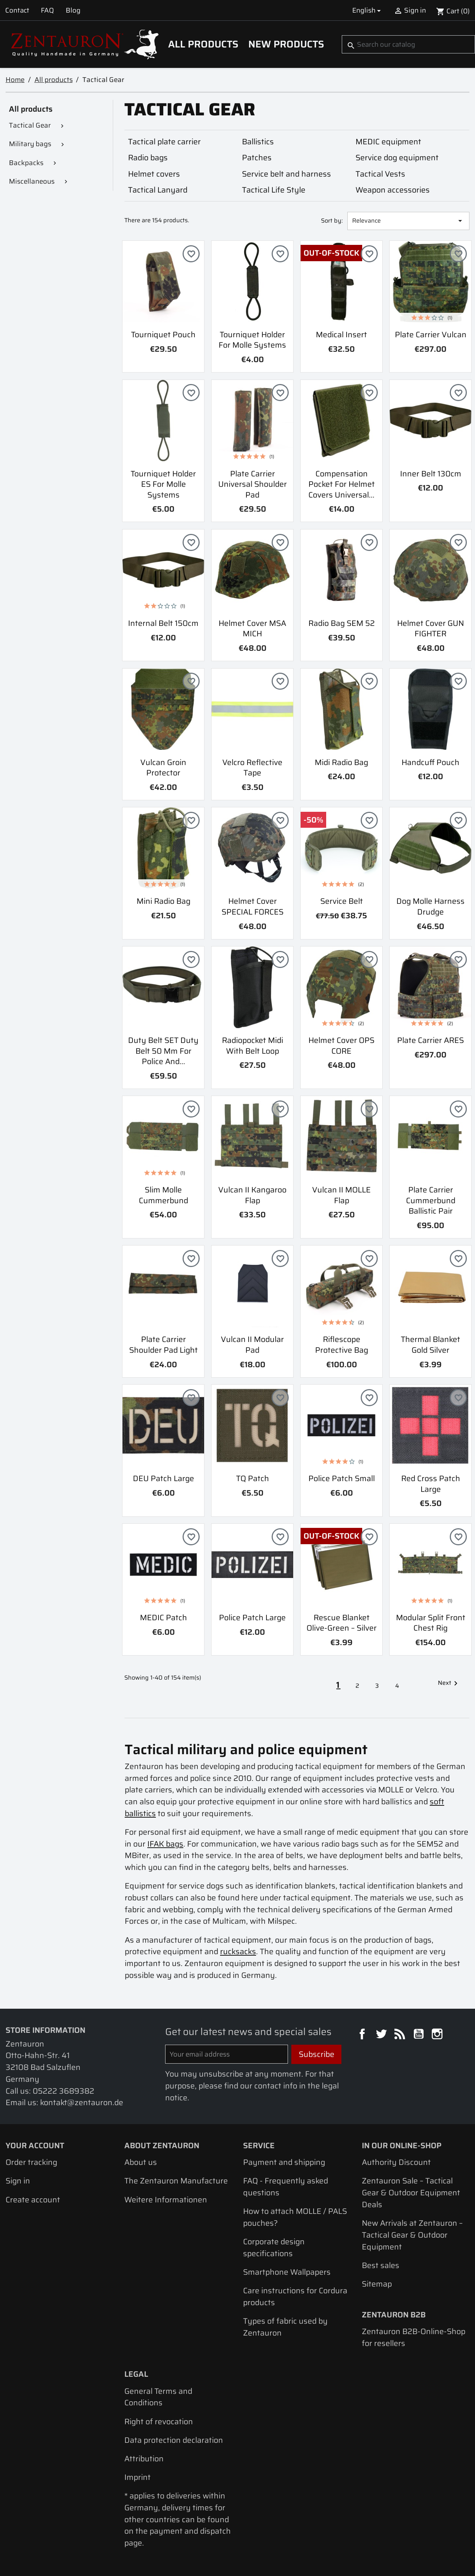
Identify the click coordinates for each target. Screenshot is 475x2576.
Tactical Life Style (273, 190)
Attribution (144, 2458)
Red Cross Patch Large (430, 1483)
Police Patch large (252, 1617)
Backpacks (26, 162)
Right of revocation (158, 2421)
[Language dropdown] (368, 10)
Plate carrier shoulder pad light (163, 1344)
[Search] (408, 44)
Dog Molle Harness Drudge (430, 906)
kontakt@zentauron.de (81, 2102)
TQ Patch (252, 1478)
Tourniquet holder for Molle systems (252, 339)
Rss (400, 2035)
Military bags (30, 143)
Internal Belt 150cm (163, 623)
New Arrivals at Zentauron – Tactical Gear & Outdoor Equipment (412, 2234)
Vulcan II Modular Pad (252, 1344)
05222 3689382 (63, 2091)
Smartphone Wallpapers (287, 2272)
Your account (35, 2145)
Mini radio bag (163, 901)
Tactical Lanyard (157, 190)
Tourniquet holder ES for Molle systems (163, 484)
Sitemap (377, 2284)
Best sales (380, 2265)
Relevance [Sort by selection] (408, 220)
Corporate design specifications (274, 2247)
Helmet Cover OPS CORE (341, 1045)
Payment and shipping (284, 2162)
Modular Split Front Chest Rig (430, 1622)
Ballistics (258, 141)
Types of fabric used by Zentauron (285, 2327)
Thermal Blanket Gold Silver (430, 1344)
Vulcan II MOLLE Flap (341, 1195)
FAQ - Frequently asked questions (285, 2187)
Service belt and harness (286, 174)
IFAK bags (165, 1844)
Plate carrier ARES (430, 1040)
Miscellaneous (32, 181)
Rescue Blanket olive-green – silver (342, 1622)
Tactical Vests (380, 174)
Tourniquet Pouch (163, 334)
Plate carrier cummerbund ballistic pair (430, 1200)
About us (140, 2162)
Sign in (18, 2181)
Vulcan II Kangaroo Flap (252, 1195)
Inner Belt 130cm (430, 473)
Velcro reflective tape (252, 767)
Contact (17, 10)
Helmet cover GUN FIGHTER (430, 628)
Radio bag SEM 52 (341, 623)
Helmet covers (154, 174)
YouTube (419, 2035)
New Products (286, 44)
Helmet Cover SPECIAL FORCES (253, 906)
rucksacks (238, 1951)
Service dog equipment (397, 157)
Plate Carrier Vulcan (430, 334)
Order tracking (31, 2162)
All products (203, 44)
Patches (257, 157)
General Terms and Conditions (158, 2397)
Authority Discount (396, 2162)
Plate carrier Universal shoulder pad (252, 484)
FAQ (47, 10)
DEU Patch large (163, 1478)
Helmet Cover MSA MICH (252, 628)
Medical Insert (341, 334)
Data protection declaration (173, 2440)
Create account (33, 2199)
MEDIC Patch (163, 1617)
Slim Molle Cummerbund (163, 1195)
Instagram (438, 2035)
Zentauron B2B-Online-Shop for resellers (413, 2337)
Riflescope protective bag (341, 1344)
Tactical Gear (30, 125)
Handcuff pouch (430, 762)
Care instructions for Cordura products (295, 2296)
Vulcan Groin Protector (163, 767)
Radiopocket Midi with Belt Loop (252, 1045)
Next (449, 1683)
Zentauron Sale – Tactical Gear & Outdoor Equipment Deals (411, 2192)
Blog (73, 10)
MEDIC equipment (388, 141)
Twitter (382, 2035)
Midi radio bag (341, 762)
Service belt (341, 901)
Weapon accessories (393, 190)
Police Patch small (341, 1478)
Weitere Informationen (165, 2199)
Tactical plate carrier (164, 141)
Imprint (137, 2477)
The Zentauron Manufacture (176, 2181)
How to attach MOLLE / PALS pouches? (295, 2217)
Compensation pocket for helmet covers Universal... (341, 484)
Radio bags (148, 157)
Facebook (363, 2035)
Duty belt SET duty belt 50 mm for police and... (163, 1050)
